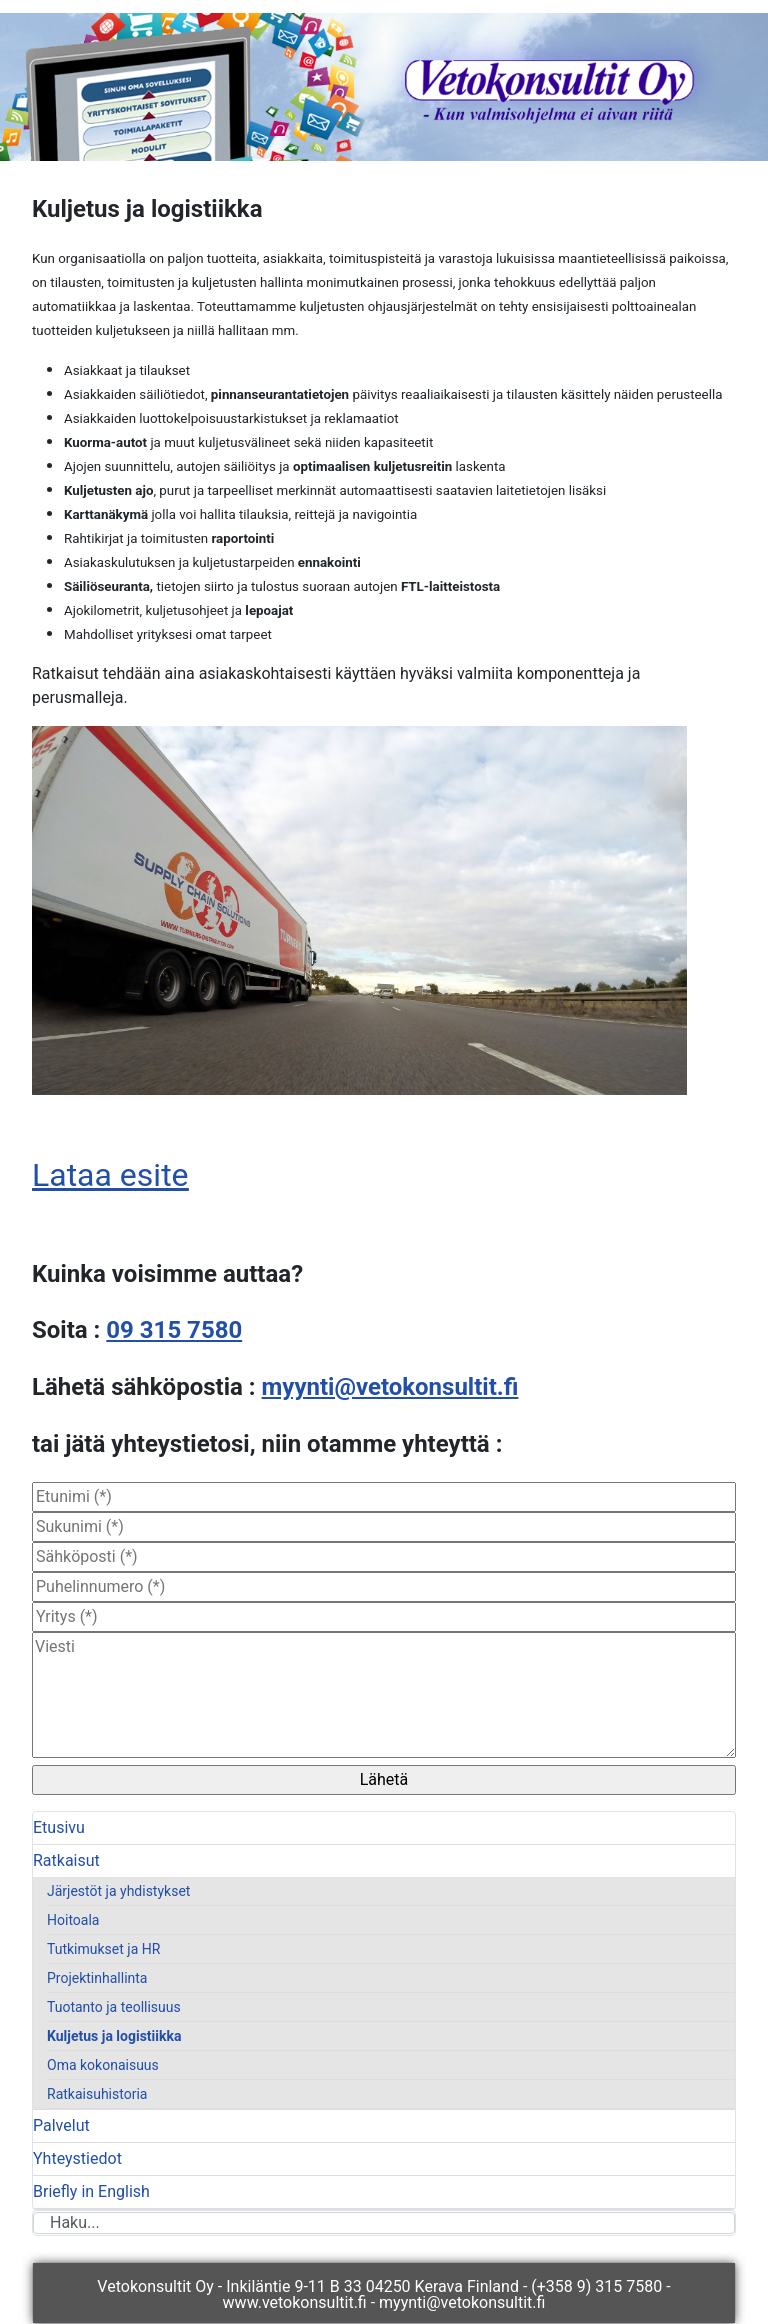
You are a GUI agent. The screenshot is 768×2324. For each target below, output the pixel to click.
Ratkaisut (66, 1860)
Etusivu (59, 1827)
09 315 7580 (174, 1330)
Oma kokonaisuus (103, 2065)
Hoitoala (73, 1920)
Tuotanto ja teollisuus (114, 2007)
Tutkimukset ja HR (103, 1949)
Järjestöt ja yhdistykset (118, 1891)
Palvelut (61, 2125)
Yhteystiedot (77, 2158)
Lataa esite (110, 1175)
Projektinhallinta (97, 1978)
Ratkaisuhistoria (97, 2094)
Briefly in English (91, 2191)
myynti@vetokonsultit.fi (390, 1387)
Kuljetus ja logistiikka (114, 2036)
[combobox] (384, 2223)
